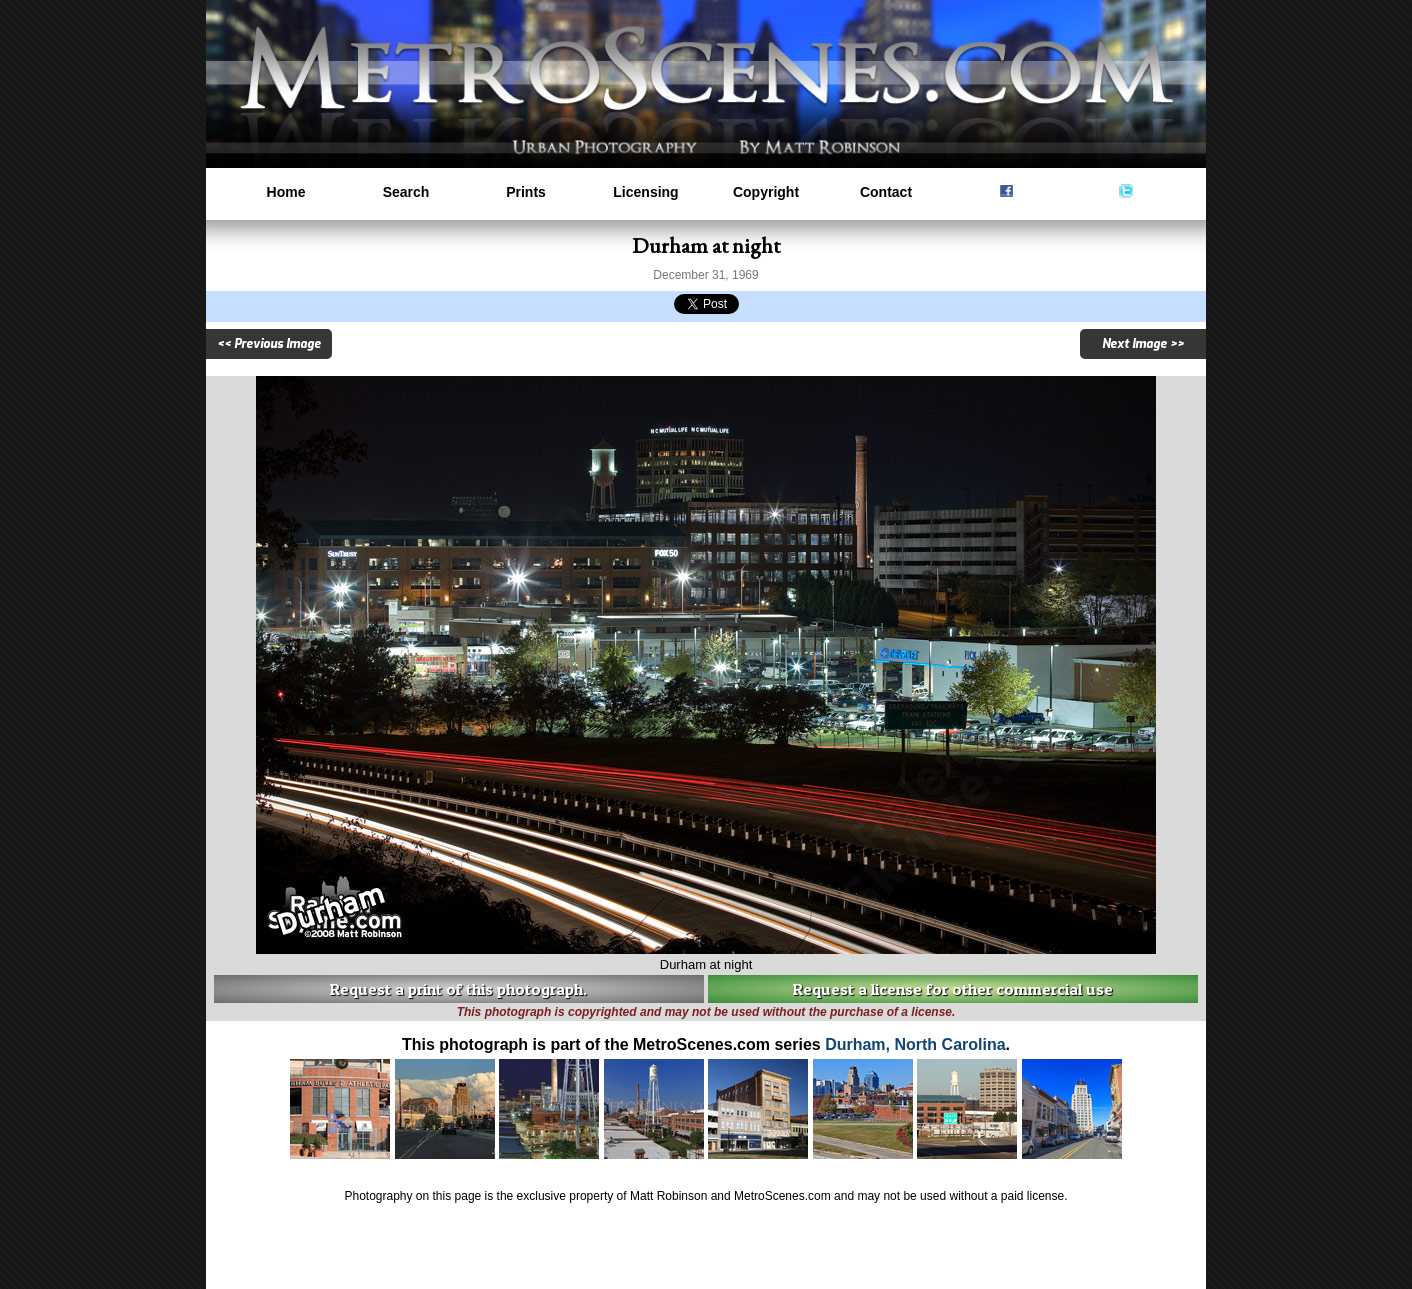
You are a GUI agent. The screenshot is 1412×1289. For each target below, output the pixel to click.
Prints (526, 192)
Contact (886, 192)
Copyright (766, 192)
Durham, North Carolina (915, 1044)
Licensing (645, 192)
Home (286, 192)
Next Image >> (1143, 344)
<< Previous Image (269, 344)
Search (406, 192)
